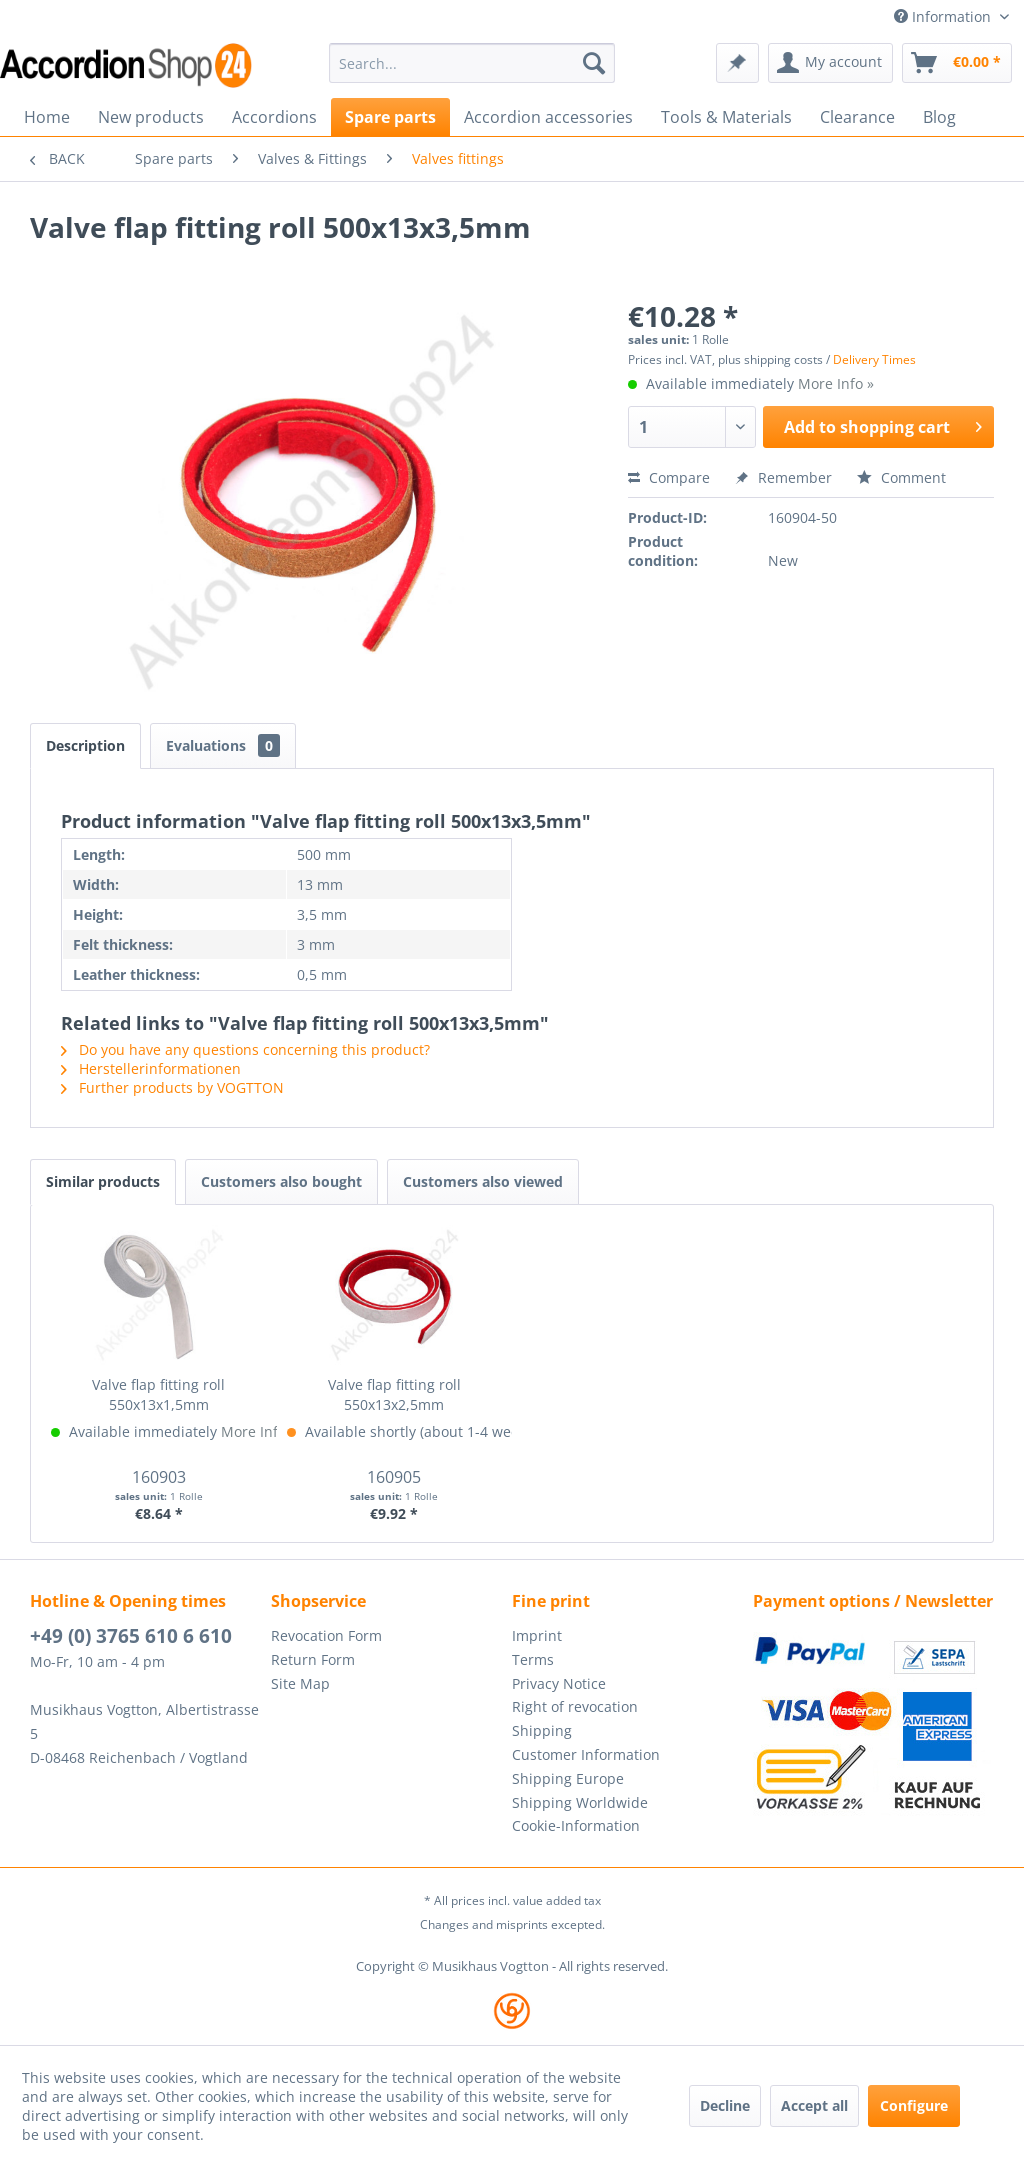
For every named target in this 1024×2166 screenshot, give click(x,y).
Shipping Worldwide (580, 1802)
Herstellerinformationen (151, 1068)
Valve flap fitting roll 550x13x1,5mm (158, 1394)
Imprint (537, 1635)
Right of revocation (575, 1706)
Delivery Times (874, 359)
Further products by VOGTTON (172, 1087)
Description (85, 745)
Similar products (103, 1181)
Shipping (542, 1730)
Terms (533, 1659)
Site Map (300, 1683)
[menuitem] (472, 63)
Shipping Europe (568, 1778)
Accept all (814, 2105)
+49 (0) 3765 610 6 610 (131, 1636)
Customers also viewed (483, 1181)
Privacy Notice (559, 1683)
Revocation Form (326, 1635)
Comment (901, 477)
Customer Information (586, 1754)
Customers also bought (281, 1181)
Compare (669, 477)
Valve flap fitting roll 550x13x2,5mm (394, 1394)
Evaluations (223, 745)
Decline (725, 2105)
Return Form (313, 1659)
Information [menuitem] (944, 16)
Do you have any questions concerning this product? (245, 1049)
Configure (914, 2105)
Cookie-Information (576, 1825)
